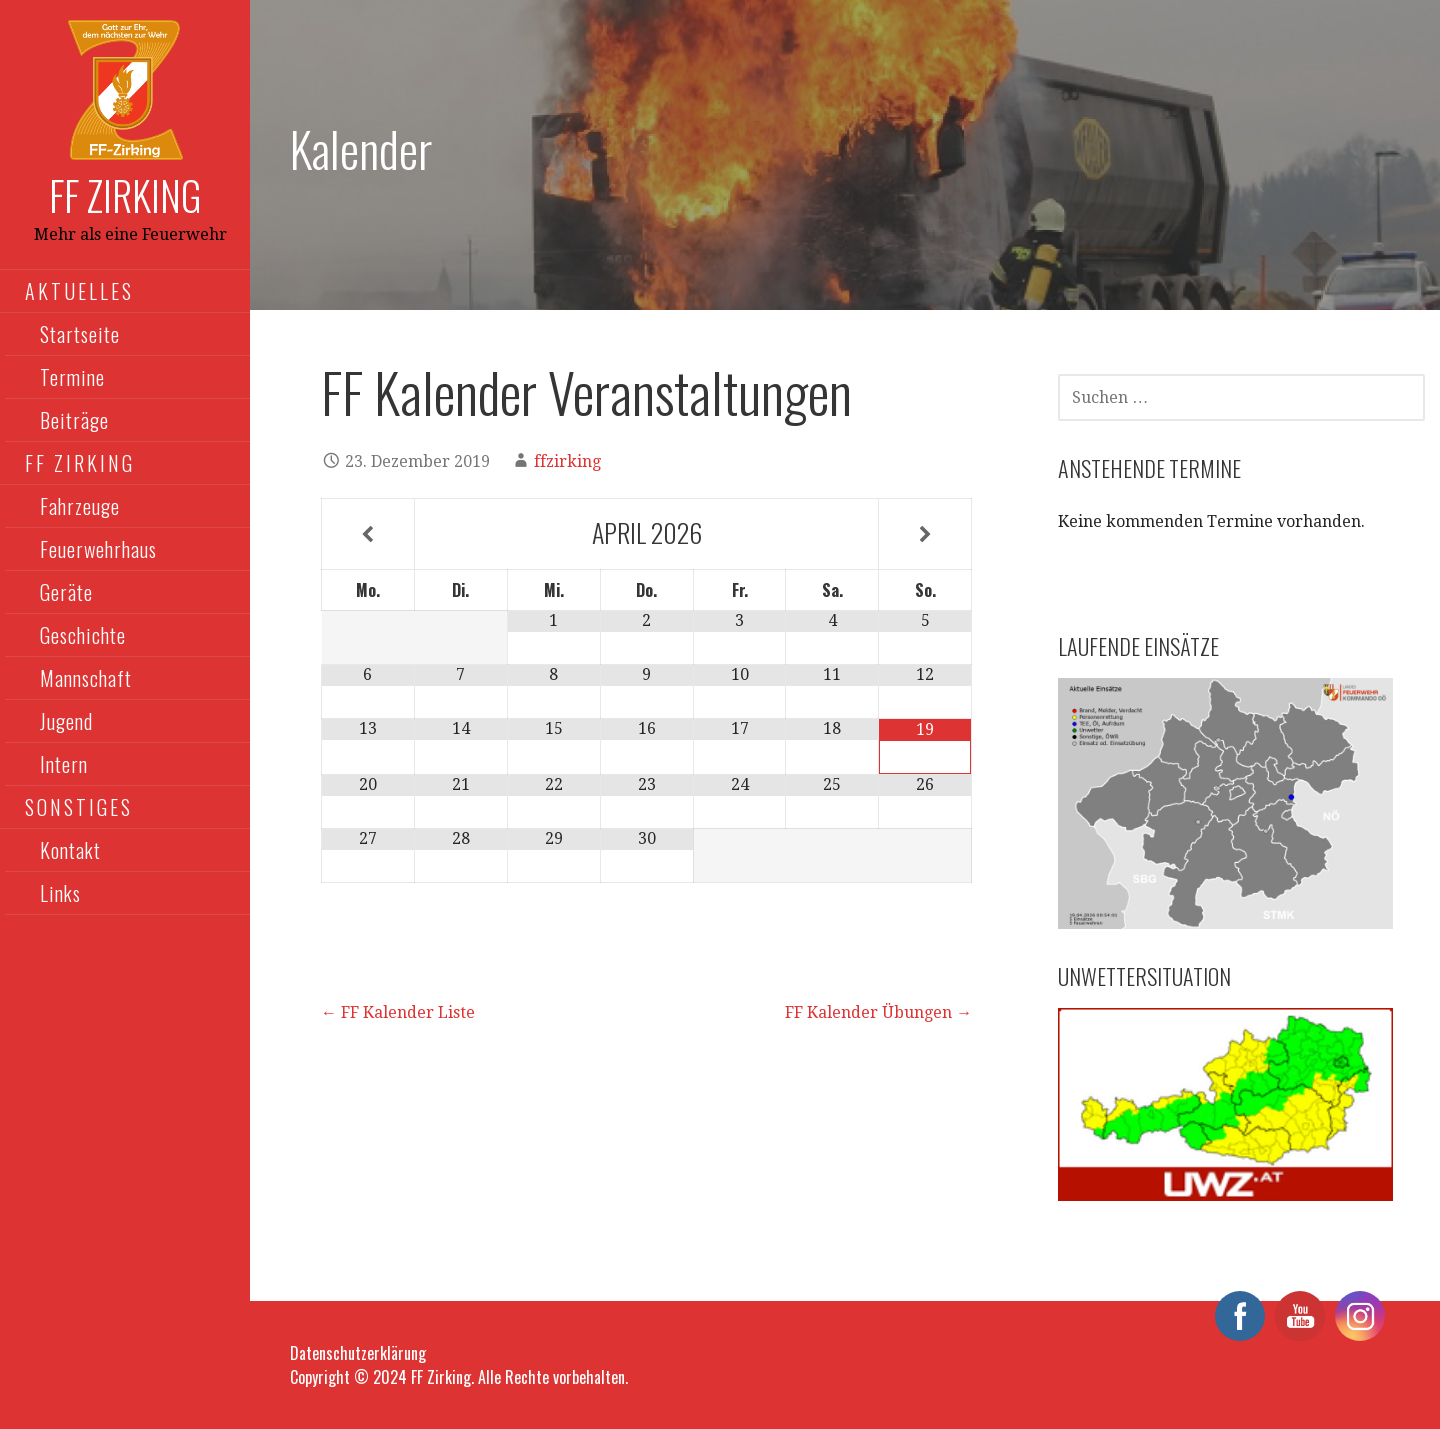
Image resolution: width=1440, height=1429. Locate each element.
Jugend (66, 721)
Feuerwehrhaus (98, 549)
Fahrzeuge (80, 506)
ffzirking (567, 461)
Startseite (80, 334)
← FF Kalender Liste (398, 1012)
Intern (64, 764)
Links (60, 893)
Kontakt (70, 850)
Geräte (66, 592)
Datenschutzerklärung (358, 1353)
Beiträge (74, 420)
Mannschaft (86, 678)
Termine (72, 377)
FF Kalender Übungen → (878, 1012)
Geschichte (83, 635)
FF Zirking (125, 195)
